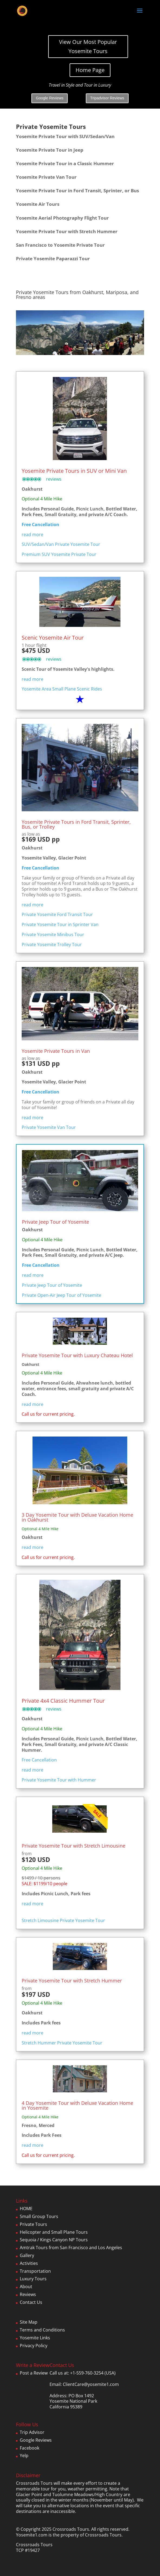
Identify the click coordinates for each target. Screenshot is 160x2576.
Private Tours (33, 2224)
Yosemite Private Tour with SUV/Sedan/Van (65, 136)
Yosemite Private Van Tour (46, 177)
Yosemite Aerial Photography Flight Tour (62, 218)
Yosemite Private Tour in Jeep (49, 150)
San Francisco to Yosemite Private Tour (60, 245)
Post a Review (34, 2373)
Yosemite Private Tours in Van (56, 1051)
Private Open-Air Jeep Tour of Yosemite (61, 1295)
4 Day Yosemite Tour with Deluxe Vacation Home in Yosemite (77, 2105)
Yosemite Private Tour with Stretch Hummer (66, 231)
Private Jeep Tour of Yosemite (55, 1222)
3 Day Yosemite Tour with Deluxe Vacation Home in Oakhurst (77, 1517)
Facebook (29, 2448)
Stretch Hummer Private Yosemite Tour (62, 2043)
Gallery (27, 2255)
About (26, 2287)
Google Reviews (49, 98)
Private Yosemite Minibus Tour (53, 934)
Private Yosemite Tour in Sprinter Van (60, 924)
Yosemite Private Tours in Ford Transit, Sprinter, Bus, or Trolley (76, 824)
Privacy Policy (33, 2346)
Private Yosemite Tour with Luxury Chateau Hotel (77, 1355)
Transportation (35, 2271)
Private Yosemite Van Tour (49, 1127)
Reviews (28, 2294)
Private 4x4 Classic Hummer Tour (63, 1700)
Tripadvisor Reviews (107, 98)
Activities (29, 2263)
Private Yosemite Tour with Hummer (59, 1780)
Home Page (90, 70)
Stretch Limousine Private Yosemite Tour (63, 1920)
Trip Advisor (32, 2432)
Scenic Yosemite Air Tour (53, 637)
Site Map (28, 2322)
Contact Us (31, 2302)
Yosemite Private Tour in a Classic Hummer (65, 163)
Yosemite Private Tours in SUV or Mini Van (74, 470)
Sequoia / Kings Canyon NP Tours (54, 2240)
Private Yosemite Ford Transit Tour (57, 914)
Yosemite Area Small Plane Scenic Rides (62, 689)
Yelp (24, 2455)
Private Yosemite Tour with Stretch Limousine (73, 1845)
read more (32, 535)
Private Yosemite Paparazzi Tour (53, 258)
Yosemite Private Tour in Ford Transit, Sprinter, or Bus (77, 190)
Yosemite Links (35, 2338)
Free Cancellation (40, 868)
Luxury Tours (33, 2279)
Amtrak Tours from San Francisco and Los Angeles (71, 2248)
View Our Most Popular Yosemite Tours (88, 46)
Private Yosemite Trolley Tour (52, 944)
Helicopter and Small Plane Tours (54, 2232)
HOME (26, 2209)
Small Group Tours (39, 2216)
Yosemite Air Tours (37, 204)
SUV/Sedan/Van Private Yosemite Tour (61, 544)
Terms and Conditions (42, 2330)
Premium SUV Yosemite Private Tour (59, 554)
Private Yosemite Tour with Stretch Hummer (72, 1980)
